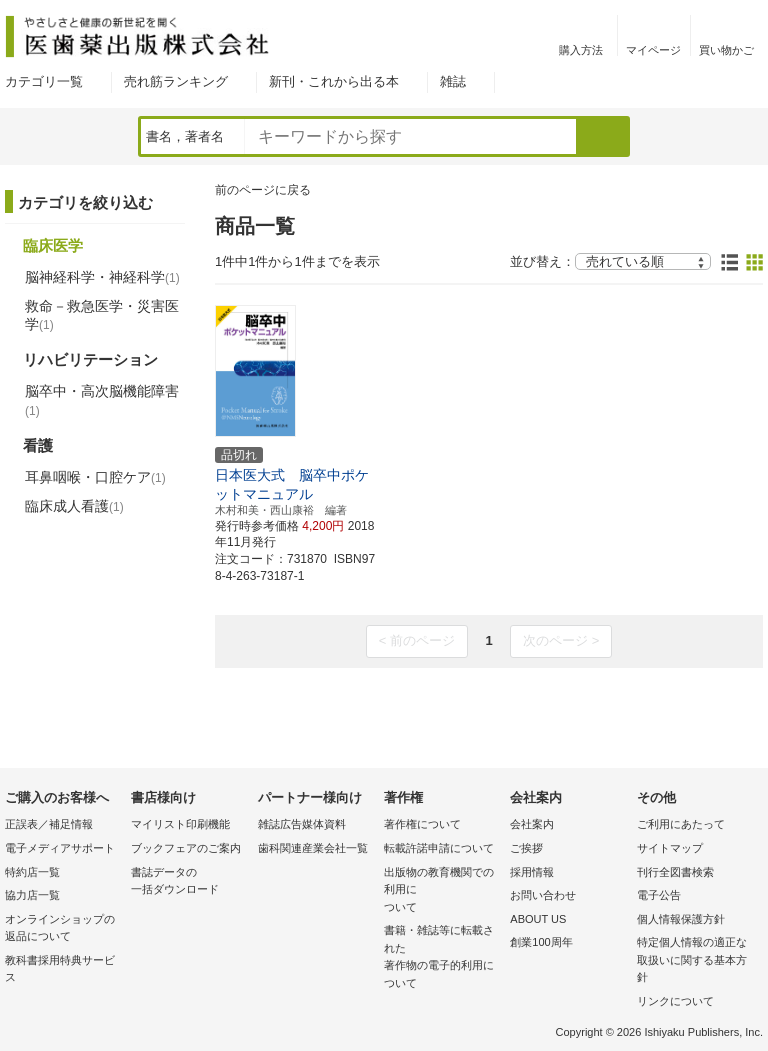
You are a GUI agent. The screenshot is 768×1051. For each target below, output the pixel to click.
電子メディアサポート (60, 848)
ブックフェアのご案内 (186, 848)
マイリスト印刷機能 (180, 824)
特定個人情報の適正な (695, 961)
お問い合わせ (543, 895)
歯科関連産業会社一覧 (313, 848)
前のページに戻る (263, 190)
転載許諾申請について (439, 848)
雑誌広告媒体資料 (302, 824)
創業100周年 (541, 942)
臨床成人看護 (74, 506)
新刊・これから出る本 (334, 81)
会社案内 (532, 824)
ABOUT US (538, 919)
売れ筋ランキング (176, 81)
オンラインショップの (63, 929)
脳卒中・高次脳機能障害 (102, 400)
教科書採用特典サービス (60, 969)
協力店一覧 (32, 895)
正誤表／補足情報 (49, 824)
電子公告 (659, 895)
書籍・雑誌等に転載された (442, 958)
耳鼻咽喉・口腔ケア (95, 477)
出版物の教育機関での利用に (442, 891)
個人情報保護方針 (681, 919)
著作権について (422, 824)
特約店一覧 (32, 872)
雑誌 (453, 81)
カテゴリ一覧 (44, 81)
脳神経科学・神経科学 (102, 277)
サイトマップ (670, 848)
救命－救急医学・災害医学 (102, 315)
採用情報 (532, 872)
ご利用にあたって (681, 824)
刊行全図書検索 (675, 872)
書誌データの (189, 882)
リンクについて (675, 1001)
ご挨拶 (526, 848)
